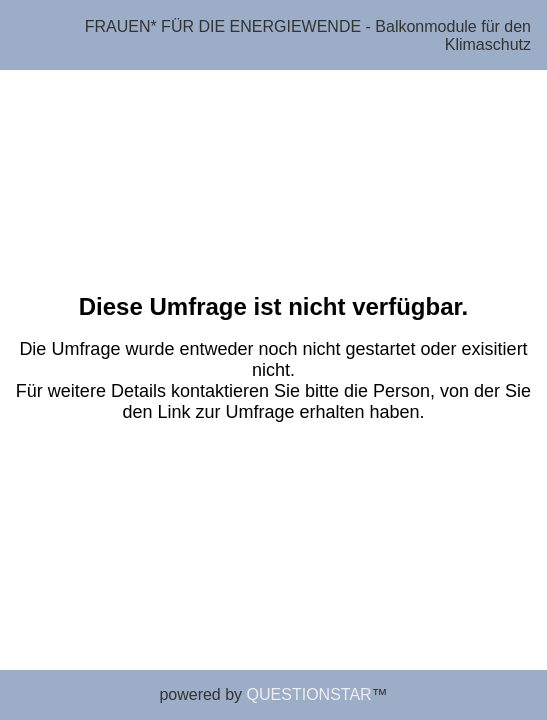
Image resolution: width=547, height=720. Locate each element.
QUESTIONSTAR (309, 694)
